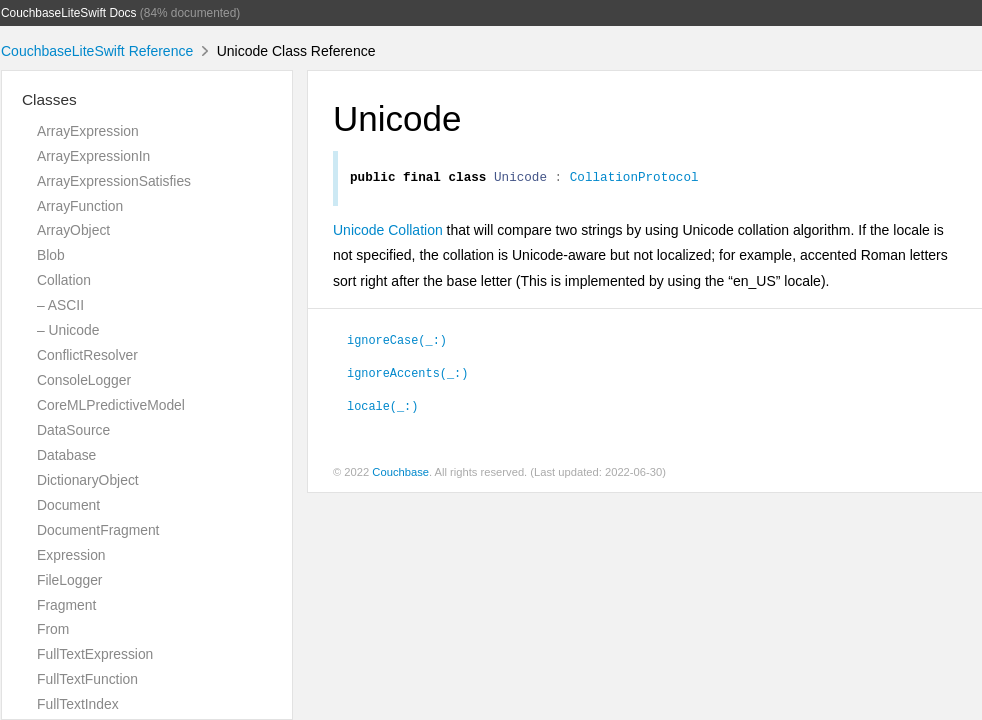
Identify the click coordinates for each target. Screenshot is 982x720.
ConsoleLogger (84, 380)
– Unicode (68, 330)
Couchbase (400, 475)
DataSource (73, 430)
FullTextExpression (95, 654)
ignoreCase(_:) (397, 342)
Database (66, 455)
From (53, 629)
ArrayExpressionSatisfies (114, 181)
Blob (51, 255)
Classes (49, 99)
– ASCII (60, 305)
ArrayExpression (88, 131)
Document (68, 505)
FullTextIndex (78, 704)
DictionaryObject (88, 480)
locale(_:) (382, 408)
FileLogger (70, 580)
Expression (71, 555)
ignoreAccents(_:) (407, 375)
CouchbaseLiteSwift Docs (69, 13)
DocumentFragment (98, 530)
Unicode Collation (388, 233)
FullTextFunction (87, 679)
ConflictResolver (87, 355)
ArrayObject (73, 230)
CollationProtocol (634, 179)
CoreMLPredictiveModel (111, 405)
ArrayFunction (80, 206)
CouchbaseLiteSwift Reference (97, 51)
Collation (64, 280)
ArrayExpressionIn (93, 156)
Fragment (66, 605)
